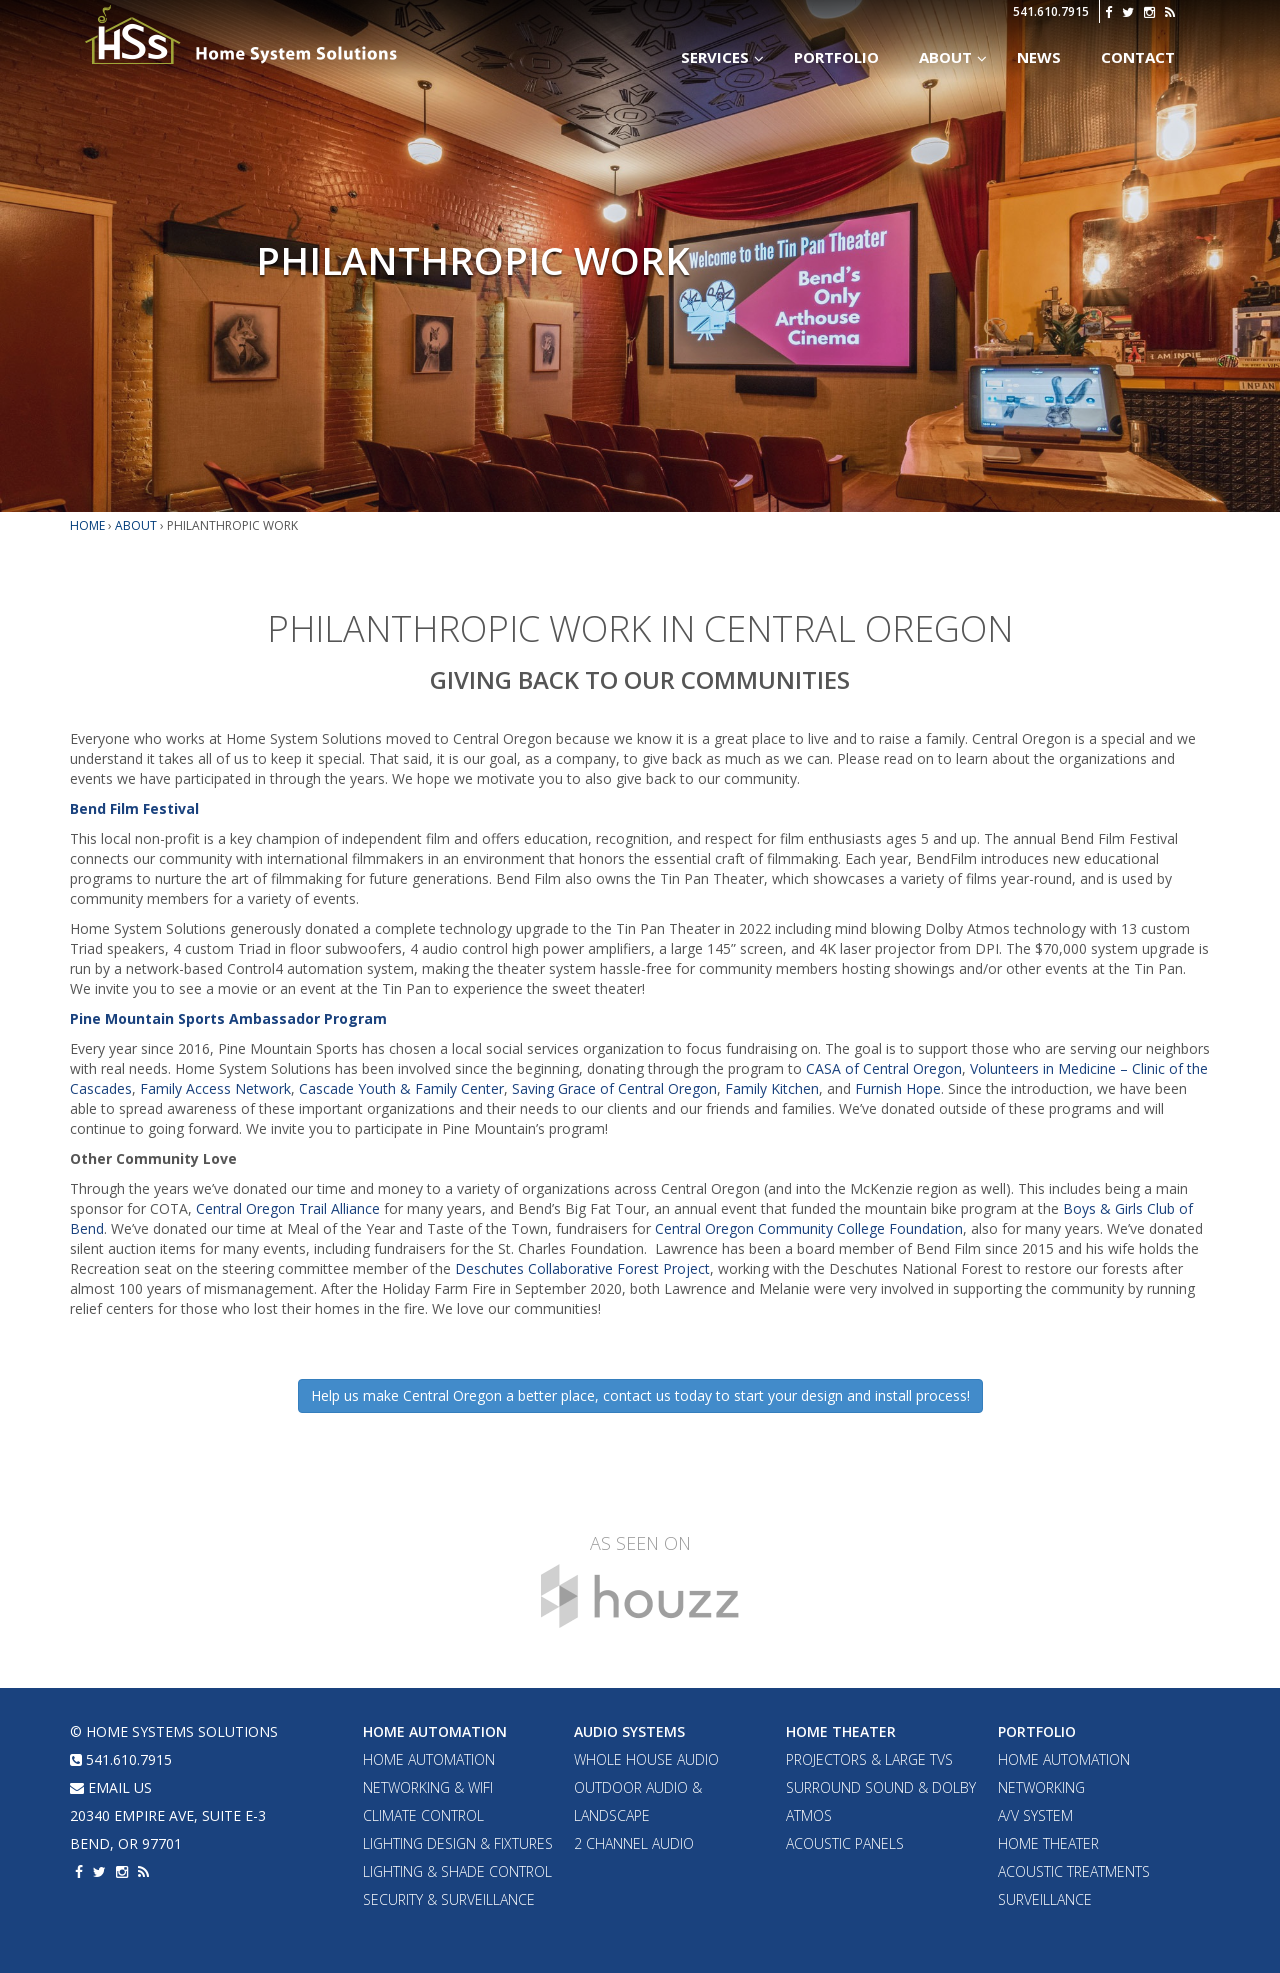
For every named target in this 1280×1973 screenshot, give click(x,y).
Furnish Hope (898, 1088)
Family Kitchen (772, 1088)
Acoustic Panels (845, 1843)
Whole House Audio (646, 1759)
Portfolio (1037, 1731)
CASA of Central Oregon (884, 1068)
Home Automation (435, 1731)
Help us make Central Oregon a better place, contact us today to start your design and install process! (640, 1395)
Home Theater (841, 1731)
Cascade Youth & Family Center (401, 1088)
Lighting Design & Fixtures (458, 1843)
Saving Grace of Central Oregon (614, 1088)
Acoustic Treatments (1074, 1871)
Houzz (640, 1596)
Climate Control (423, 1815)
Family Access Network (215, 1088)
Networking (1041, 1787)
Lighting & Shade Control (457, 1871)
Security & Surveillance (449, 1899)
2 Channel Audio (634, 1843)
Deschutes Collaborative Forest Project (582, 1268)
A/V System (1035, 1815)
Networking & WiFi (428, 1787)
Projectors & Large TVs (869, 1759)
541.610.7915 (1051, 11)
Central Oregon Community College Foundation (809, 1228)
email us (111, 1787)
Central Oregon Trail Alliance (288, 1208)
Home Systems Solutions (242, 35)
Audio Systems (629, 1731)
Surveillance (1045, 1899)
